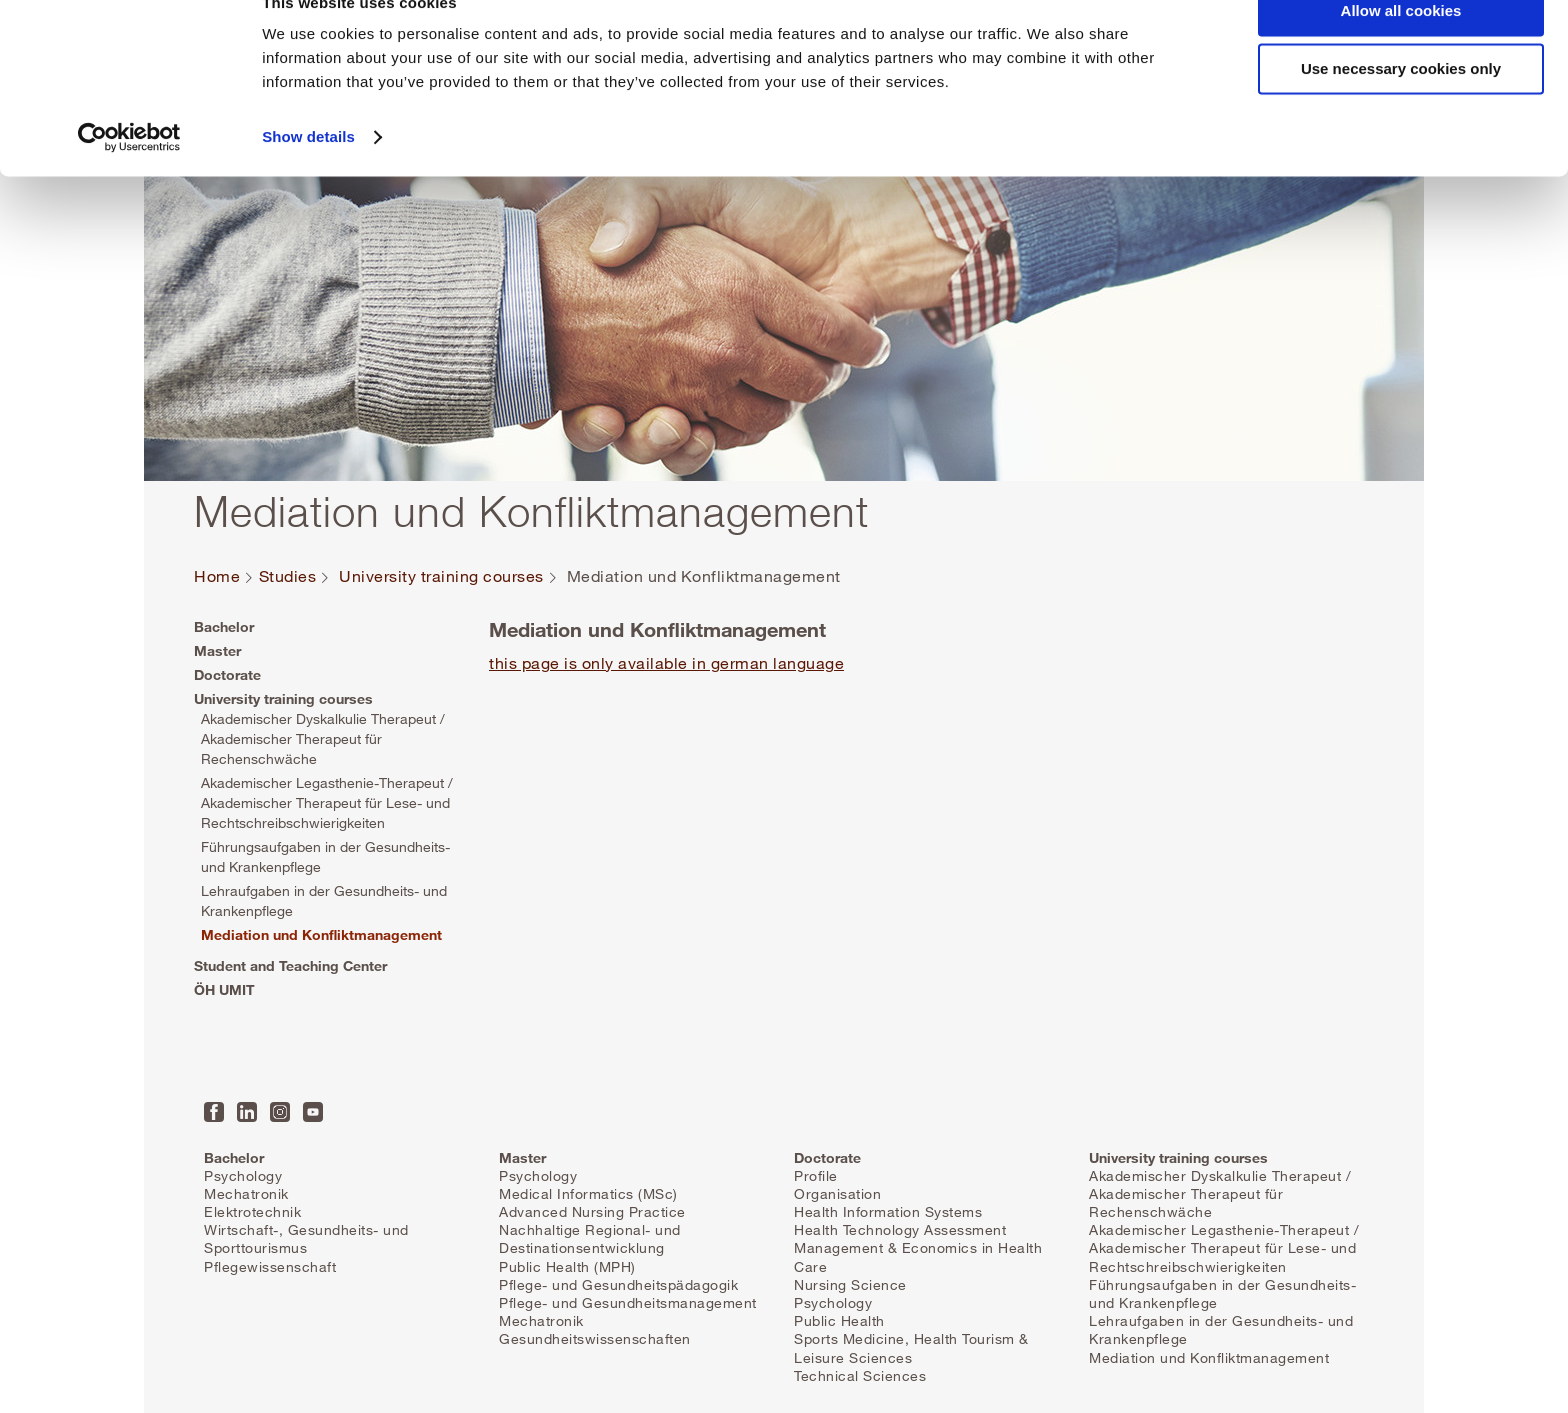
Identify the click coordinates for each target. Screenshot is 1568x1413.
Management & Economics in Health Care (918, 1256)
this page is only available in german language (666, 663)
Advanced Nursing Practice (592, 1211)
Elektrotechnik (252, 1211)
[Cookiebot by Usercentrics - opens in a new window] (129, 176)
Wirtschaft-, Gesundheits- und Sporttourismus (306, 1238)
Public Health (839, 1320)
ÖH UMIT (224, 989)
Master (217, 650)
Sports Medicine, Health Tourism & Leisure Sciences (911, 1347)
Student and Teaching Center (290, 965)
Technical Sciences (860, 1375)
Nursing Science (850, 1284)
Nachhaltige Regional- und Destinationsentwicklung (590, 1238)
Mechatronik (246, 1193)
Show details (308, 175)
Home (217, 576)
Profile (816, 1175)
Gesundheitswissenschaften (595, 1338)
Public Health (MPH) (567, 1266)
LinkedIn (247, 1112)
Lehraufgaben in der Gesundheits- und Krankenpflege (324, 900)
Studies (288, 576)
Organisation (837, 1193)
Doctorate (227, 674)
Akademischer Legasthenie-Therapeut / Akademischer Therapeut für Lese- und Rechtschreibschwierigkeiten (327, 802)
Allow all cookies (1401, 49)
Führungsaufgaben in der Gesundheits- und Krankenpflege (325, 856)
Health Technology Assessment (900, 1229)
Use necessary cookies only (1401, 108)
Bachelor (224, 626)
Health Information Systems (888, 1211)
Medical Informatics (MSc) (588, 1193)
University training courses (441, 576)
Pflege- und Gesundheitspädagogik (618, 1284)
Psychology (243, 1175)
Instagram (280, 1112)
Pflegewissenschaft (270, 1266)
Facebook (214, 1112)
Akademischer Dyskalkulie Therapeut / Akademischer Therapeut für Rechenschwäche (323, 738)
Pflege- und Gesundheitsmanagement (628, 1302)
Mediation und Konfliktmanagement (321, 934)
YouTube (313, 1112)
